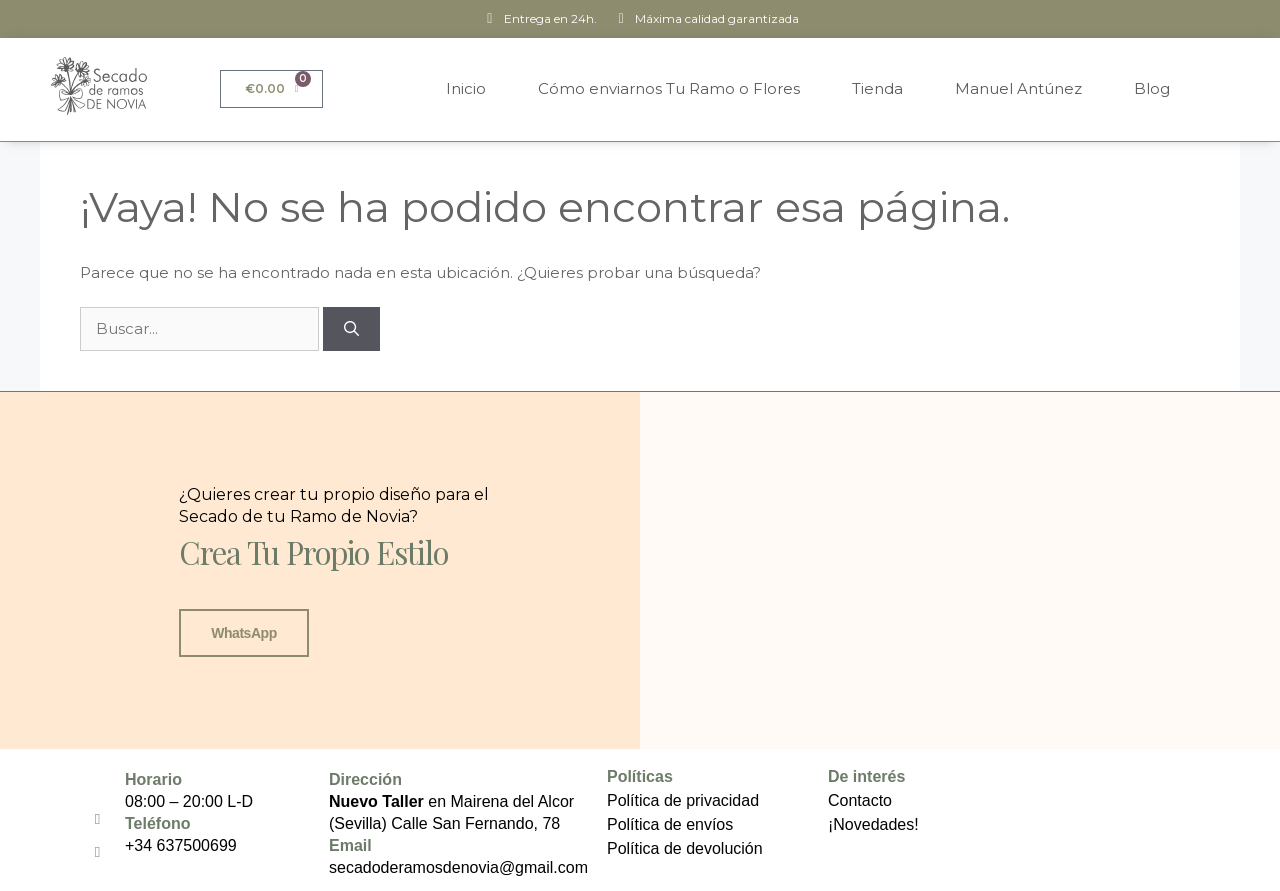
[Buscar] (351, 329)
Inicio (466, 88)
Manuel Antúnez (1018, 88)
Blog (1152, 88)
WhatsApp (244, 633)
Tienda (877, 88)
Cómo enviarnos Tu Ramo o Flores (669, 88)
